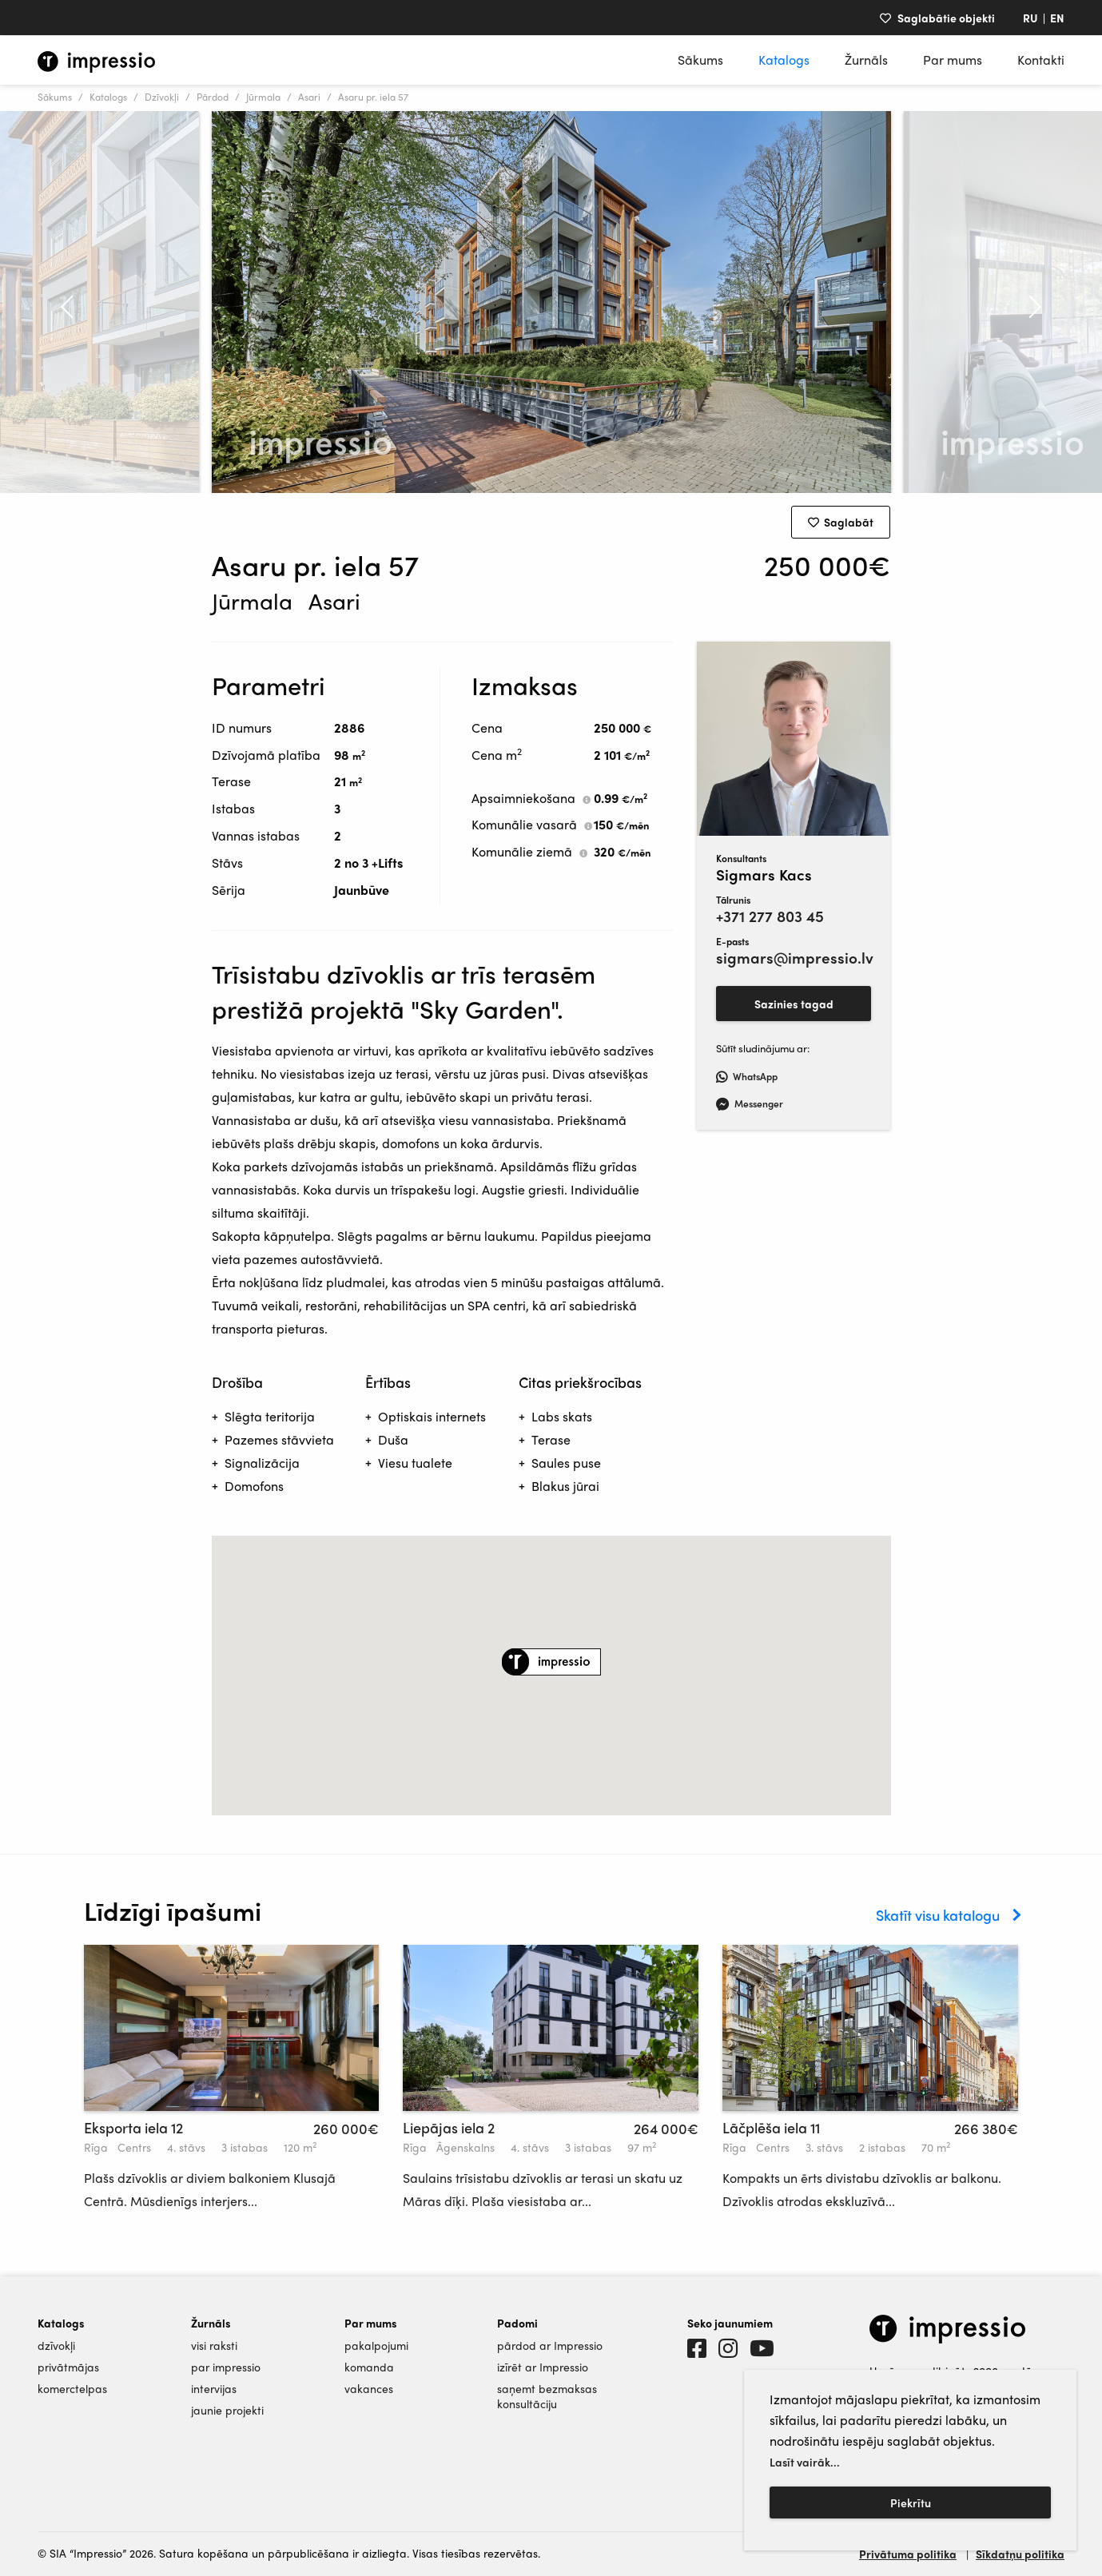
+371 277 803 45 (770, 916)
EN (1057, 18)
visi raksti (214, 2345)
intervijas (214, 2388)
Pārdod (213, 96)
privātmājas (68, 2367)
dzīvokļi (56, 2345)
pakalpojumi (376, 2345)
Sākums (700, 59)
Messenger (750, 1103)
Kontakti (1040, 59)
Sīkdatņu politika (1020, 2554)
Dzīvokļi (162, 96)
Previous (57, 302)
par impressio (226, 2367)
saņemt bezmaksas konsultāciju (547, 2396)
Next (1044, 302)
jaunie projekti (227, 2410)
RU (1030, 18)
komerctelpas (72, 2388)
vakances (368, 2388)
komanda (369, 2367)
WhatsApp (747, 1076)
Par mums (952, 59)
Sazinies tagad (793, 1004)
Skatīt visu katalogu (938, 1915)
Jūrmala (263, 96)
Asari (309, 96)
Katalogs (784, 59)
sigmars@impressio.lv (794, 957)
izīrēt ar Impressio (542, 2367)
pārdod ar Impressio (550, 2345)
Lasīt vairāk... (805, 2462)
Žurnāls (866, 59)
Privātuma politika (908, 2554)
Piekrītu (910, 2502)
